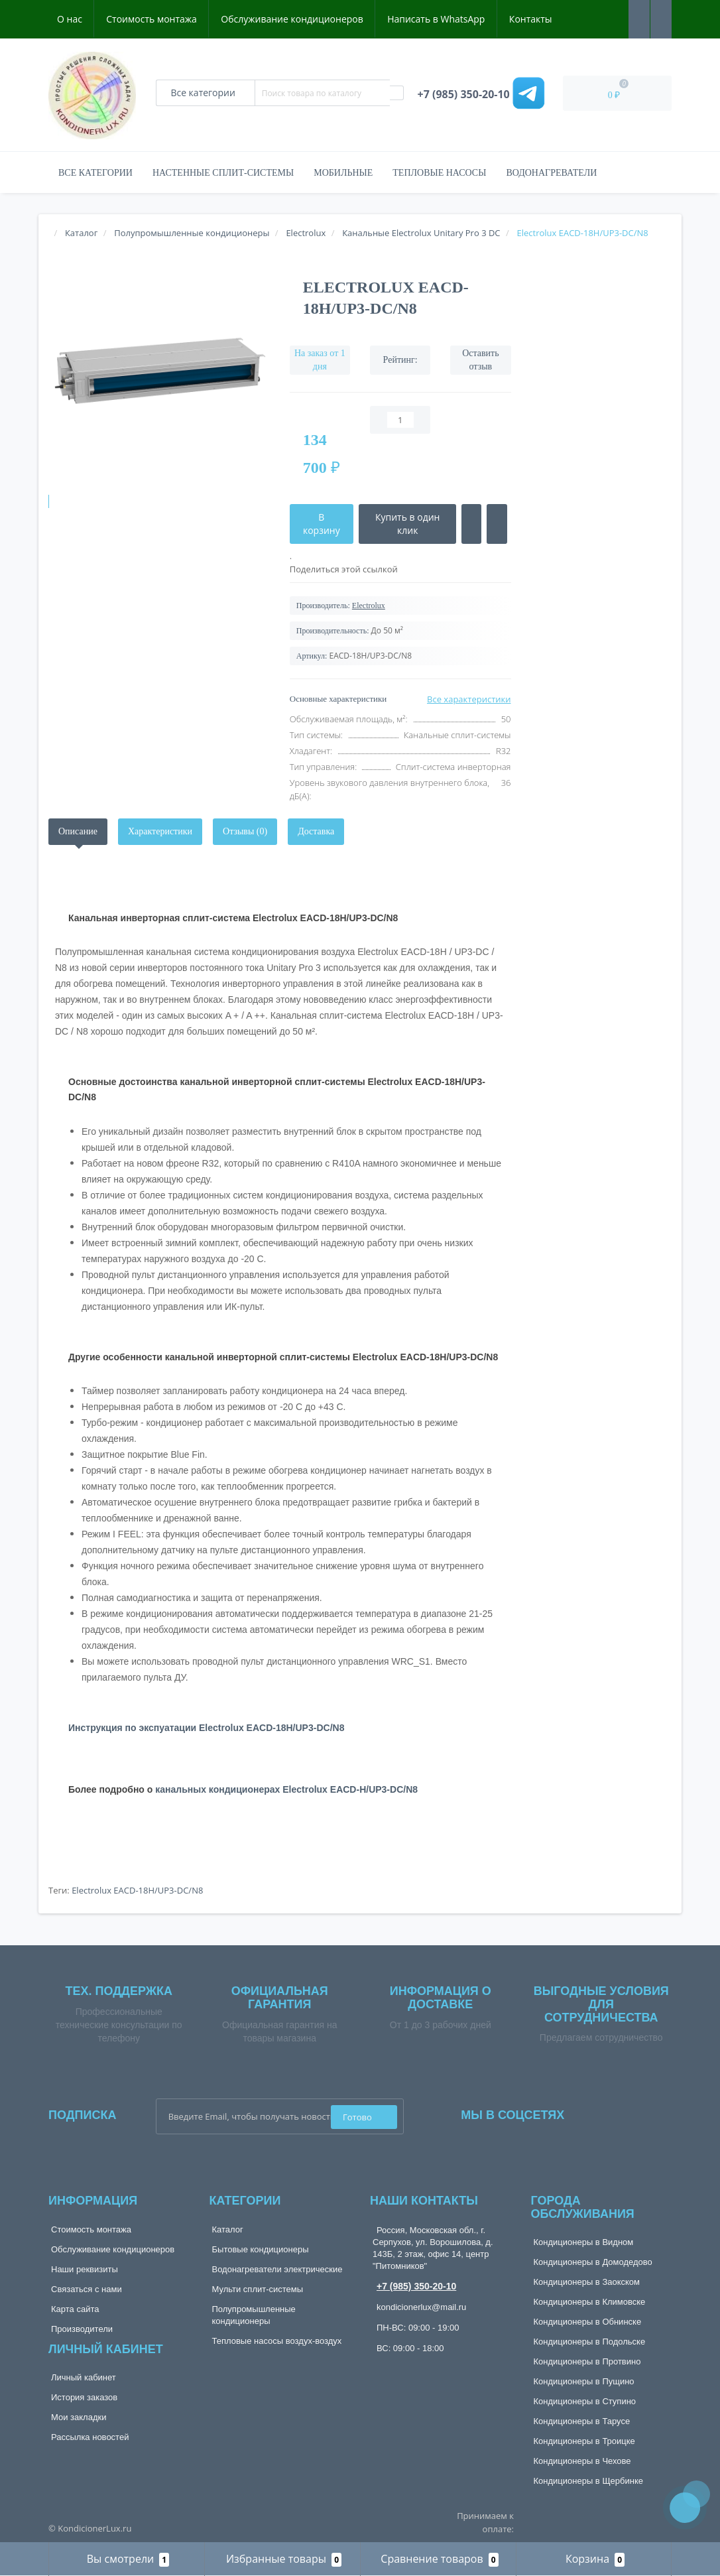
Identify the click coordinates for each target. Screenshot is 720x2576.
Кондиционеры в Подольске (590, 2342)
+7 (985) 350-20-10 (416, 2286)
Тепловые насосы (439, 173)
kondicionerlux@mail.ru (421, 2307)
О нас (69, 19)
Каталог (227, 2229)
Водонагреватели (551, 173)
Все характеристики (468, 699)
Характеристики (160, 831)
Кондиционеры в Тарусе (582, 2421)
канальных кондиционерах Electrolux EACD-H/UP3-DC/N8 (286, 1789)
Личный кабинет (83, 2377)
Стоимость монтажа (151, 19)
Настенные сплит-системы (223, 173)
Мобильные (343, 173)
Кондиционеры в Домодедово (593, 2262)
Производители (82, 2329)
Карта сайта (75, 2309)
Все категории (95, 173)
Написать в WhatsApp (436, 19)
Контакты (530, 19)
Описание (77, 831)
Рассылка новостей (90, 2437)
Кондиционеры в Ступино (585, 2401)
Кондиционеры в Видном (584, 2242)
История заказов (84, 2397)
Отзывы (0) (245, 831)
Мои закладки (78, 2417)
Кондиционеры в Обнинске (588, 2322)
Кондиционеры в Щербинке (588, 2481)
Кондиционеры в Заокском (587, 2282)
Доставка (316, 831)
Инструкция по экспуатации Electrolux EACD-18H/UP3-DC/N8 (206, 1727)
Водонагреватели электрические (277, 2269)
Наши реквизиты (84, 2269)
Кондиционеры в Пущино (584, 2381)
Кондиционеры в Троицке (584, 2441)
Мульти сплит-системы (258, 2289)
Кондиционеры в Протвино (587, 2361)
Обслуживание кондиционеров (292, 19)
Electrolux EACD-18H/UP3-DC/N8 (137, 1890)
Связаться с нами (86, 2289)
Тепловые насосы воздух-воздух (277, 2341)
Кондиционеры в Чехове (582, 2461)
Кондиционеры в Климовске (590, 2302)
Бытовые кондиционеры (260, 2249)
